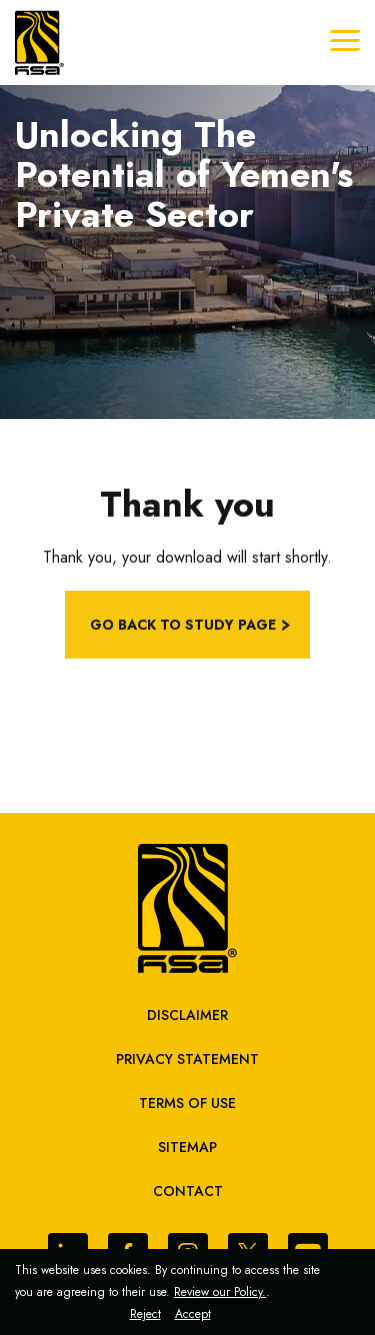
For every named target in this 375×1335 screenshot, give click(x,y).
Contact (188, 1191)
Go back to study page (183, 629)
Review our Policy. (220, 1292)
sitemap (187, 1147)
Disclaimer (187, 1015)
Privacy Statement (187, 1059)
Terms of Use (187, 1103)
